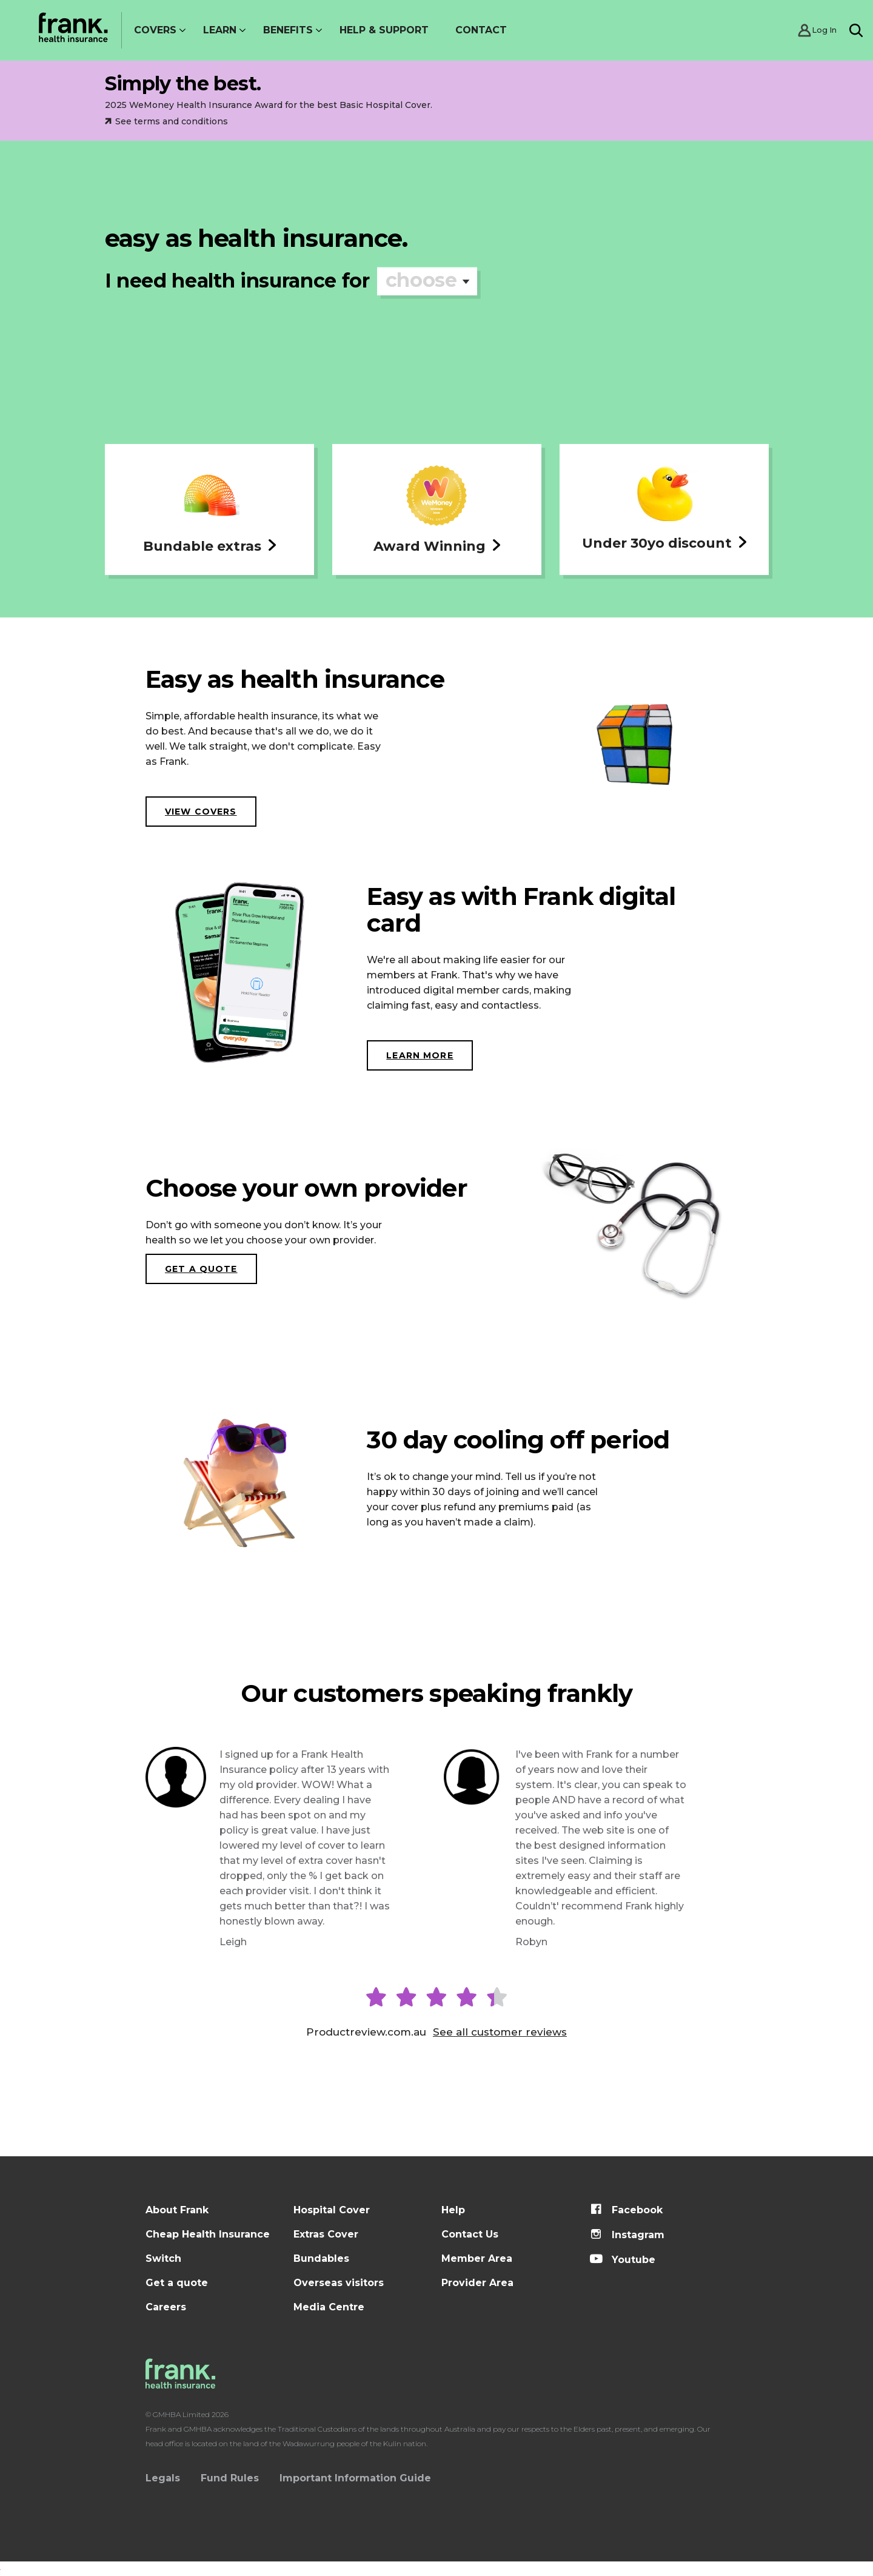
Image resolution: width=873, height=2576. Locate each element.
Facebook (626, 2210)
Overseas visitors (338, 2282)
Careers (166, 2307)
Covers (155, 30)
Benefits (288, 30)
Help (453, 2210)
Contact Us (469, 2234)
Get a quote (201, 1268)
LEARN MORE (419, 1055)
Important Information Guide (355, 2478)
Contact (481, 30)
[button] (209, 509)
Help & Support (384, 30)
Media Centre (328, 2307)
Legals (163, 2478)
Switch (163, 2258)
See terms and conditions (166, 121)
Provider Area (477, 2282)
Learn (219, 30)
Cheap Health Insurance (208, 2234)
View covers (201, 811)
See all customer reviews (500, 2032)
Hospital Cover (331, 2210)
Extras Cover (325, 2234)
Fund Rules (230, 2478)
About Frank (177, 2210)
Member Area (476, 2258)
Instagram (626, 2235)
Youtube (622, 2259)
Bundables (321, 2258)
